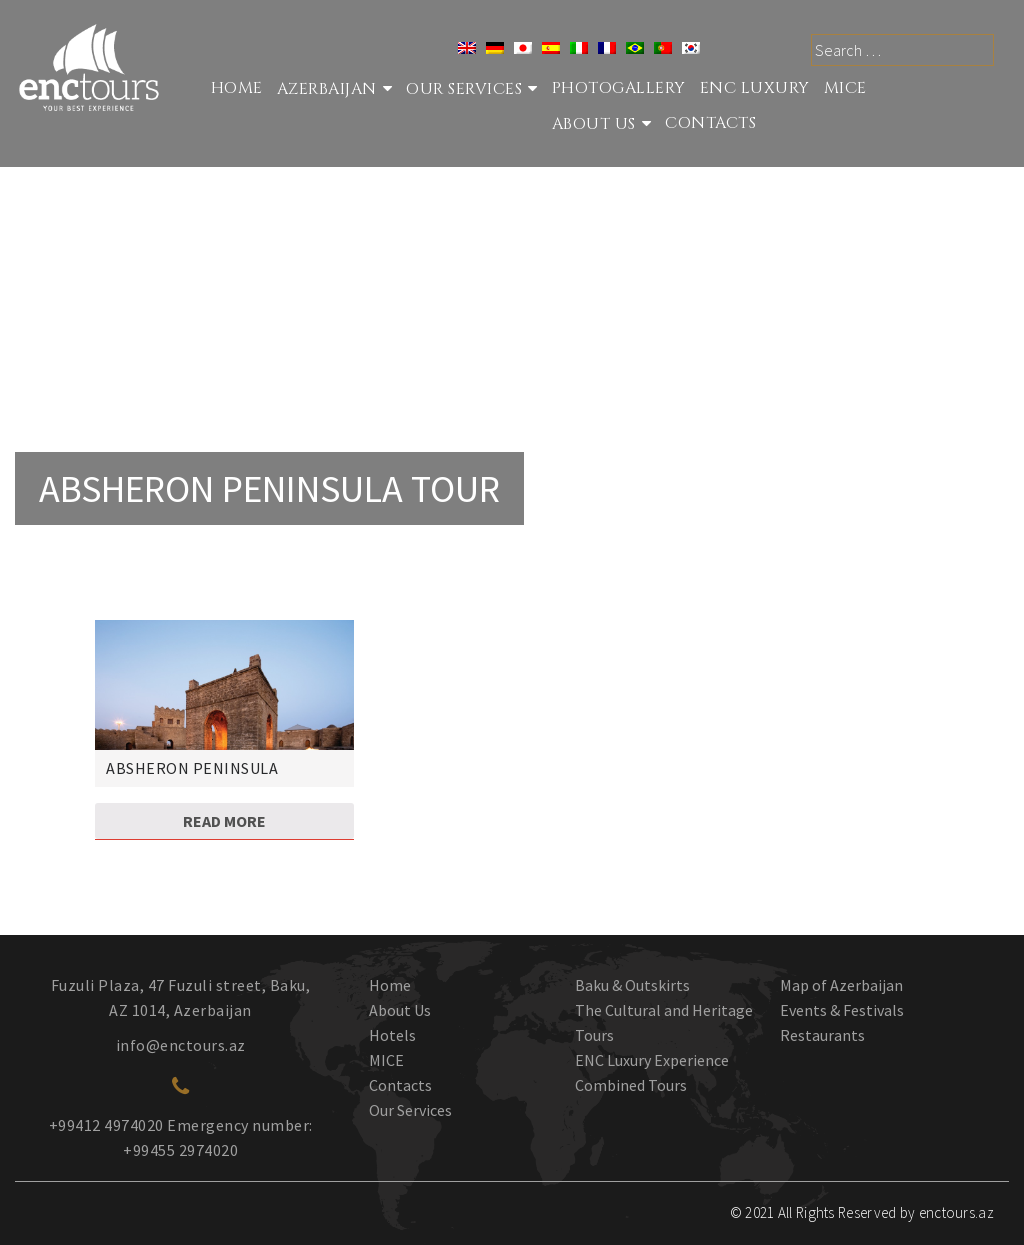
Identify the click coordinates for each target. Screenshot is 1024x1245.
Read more (224, 821)
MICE (845, 88)
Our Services (410, 1110)
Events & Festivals (842, 1010)
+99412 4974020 (106, 1125)
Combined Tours (631, 1085)
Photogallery (619, 88)
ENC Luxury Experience (652, 1060)
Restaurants (822, 1035)
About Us (594, 124)
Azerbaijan (327, 89)
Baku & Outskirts (632, 985)
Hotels (392, 1035)
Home (237, 88)
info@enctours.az (181, 1045)
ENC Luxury (755, 88)
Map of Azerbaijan (841, 985)
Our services (464, 89)
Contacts (710, 123)
